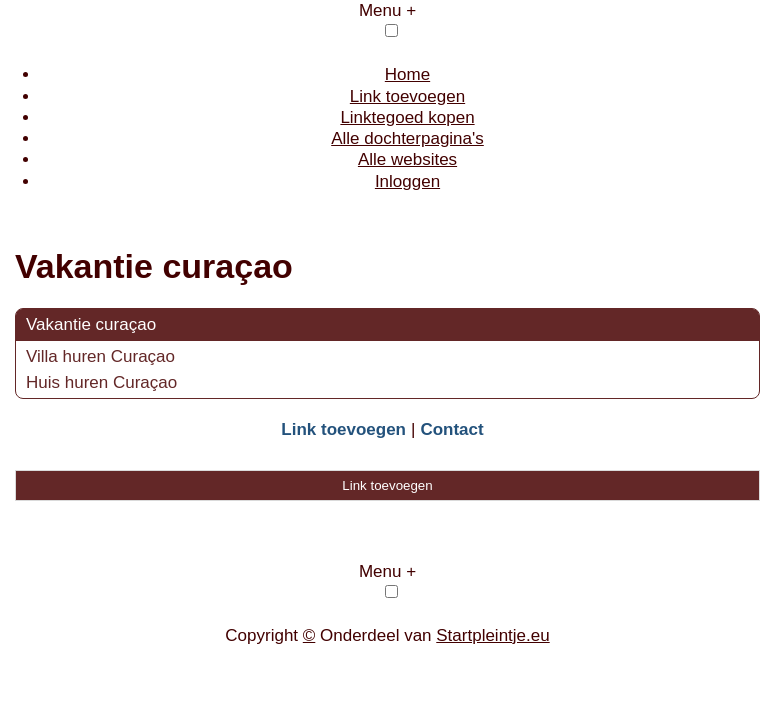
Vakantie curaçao (91, 324)
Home (407, 74)
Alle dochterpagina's (407, 138)
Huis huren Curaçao (101, 382)
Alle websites (407, 159)
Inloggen (407, 181)
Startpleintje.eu (492, 635)
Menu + (387, 10)
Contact (451, 429)
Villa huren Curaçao (100, 356)
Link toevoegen (407, 96)
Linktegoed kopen (407, 117)
